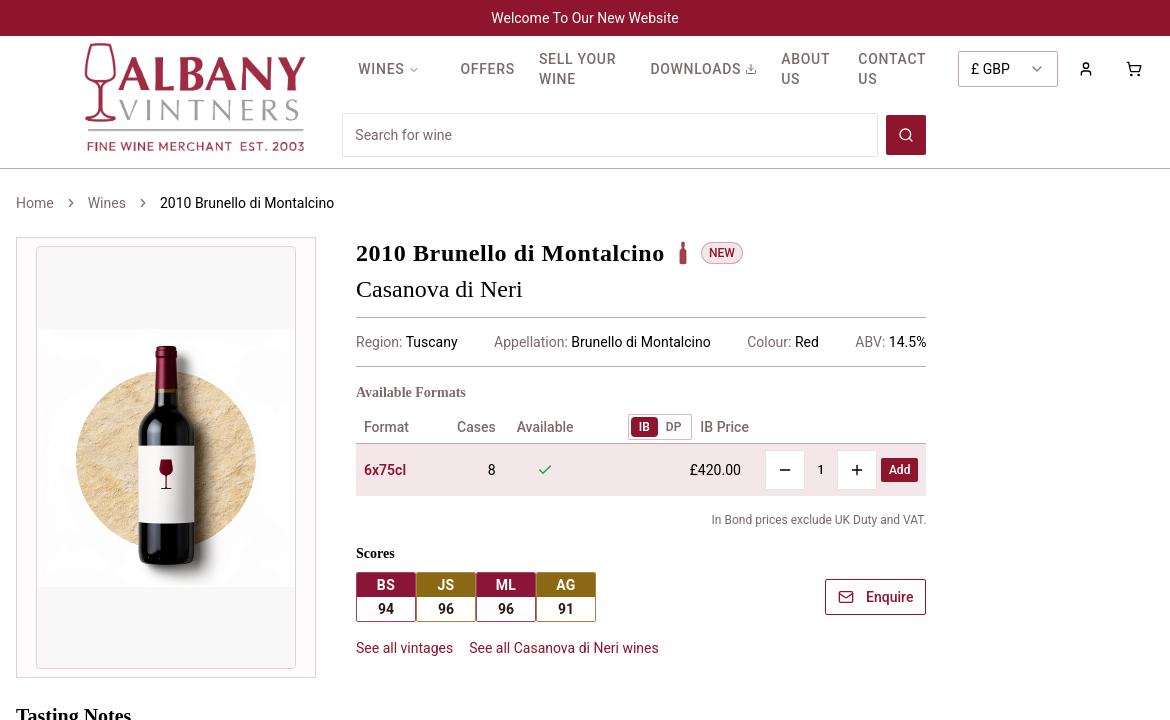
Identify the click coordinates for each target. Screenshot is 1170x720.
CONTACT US (892, 69)
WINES (389, 69)
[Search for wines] (610, 135)
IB (644, 427)
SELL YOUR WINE (577, 69)
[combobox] (1008, 69)
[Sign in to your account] (1086, 69)
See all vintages (404, 648)
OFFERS (487, 69)
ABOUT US (805, 69)
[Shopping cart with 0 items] (1134, 69)
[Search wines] (906, 135)
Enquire (875, 597)
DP (674, 427)
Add (899, 470)
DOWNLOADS (703, 69)
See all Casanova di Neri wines (564, 648)
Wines (107, 203)
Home (35, 203)
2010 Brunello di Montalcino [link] (247, 203)
